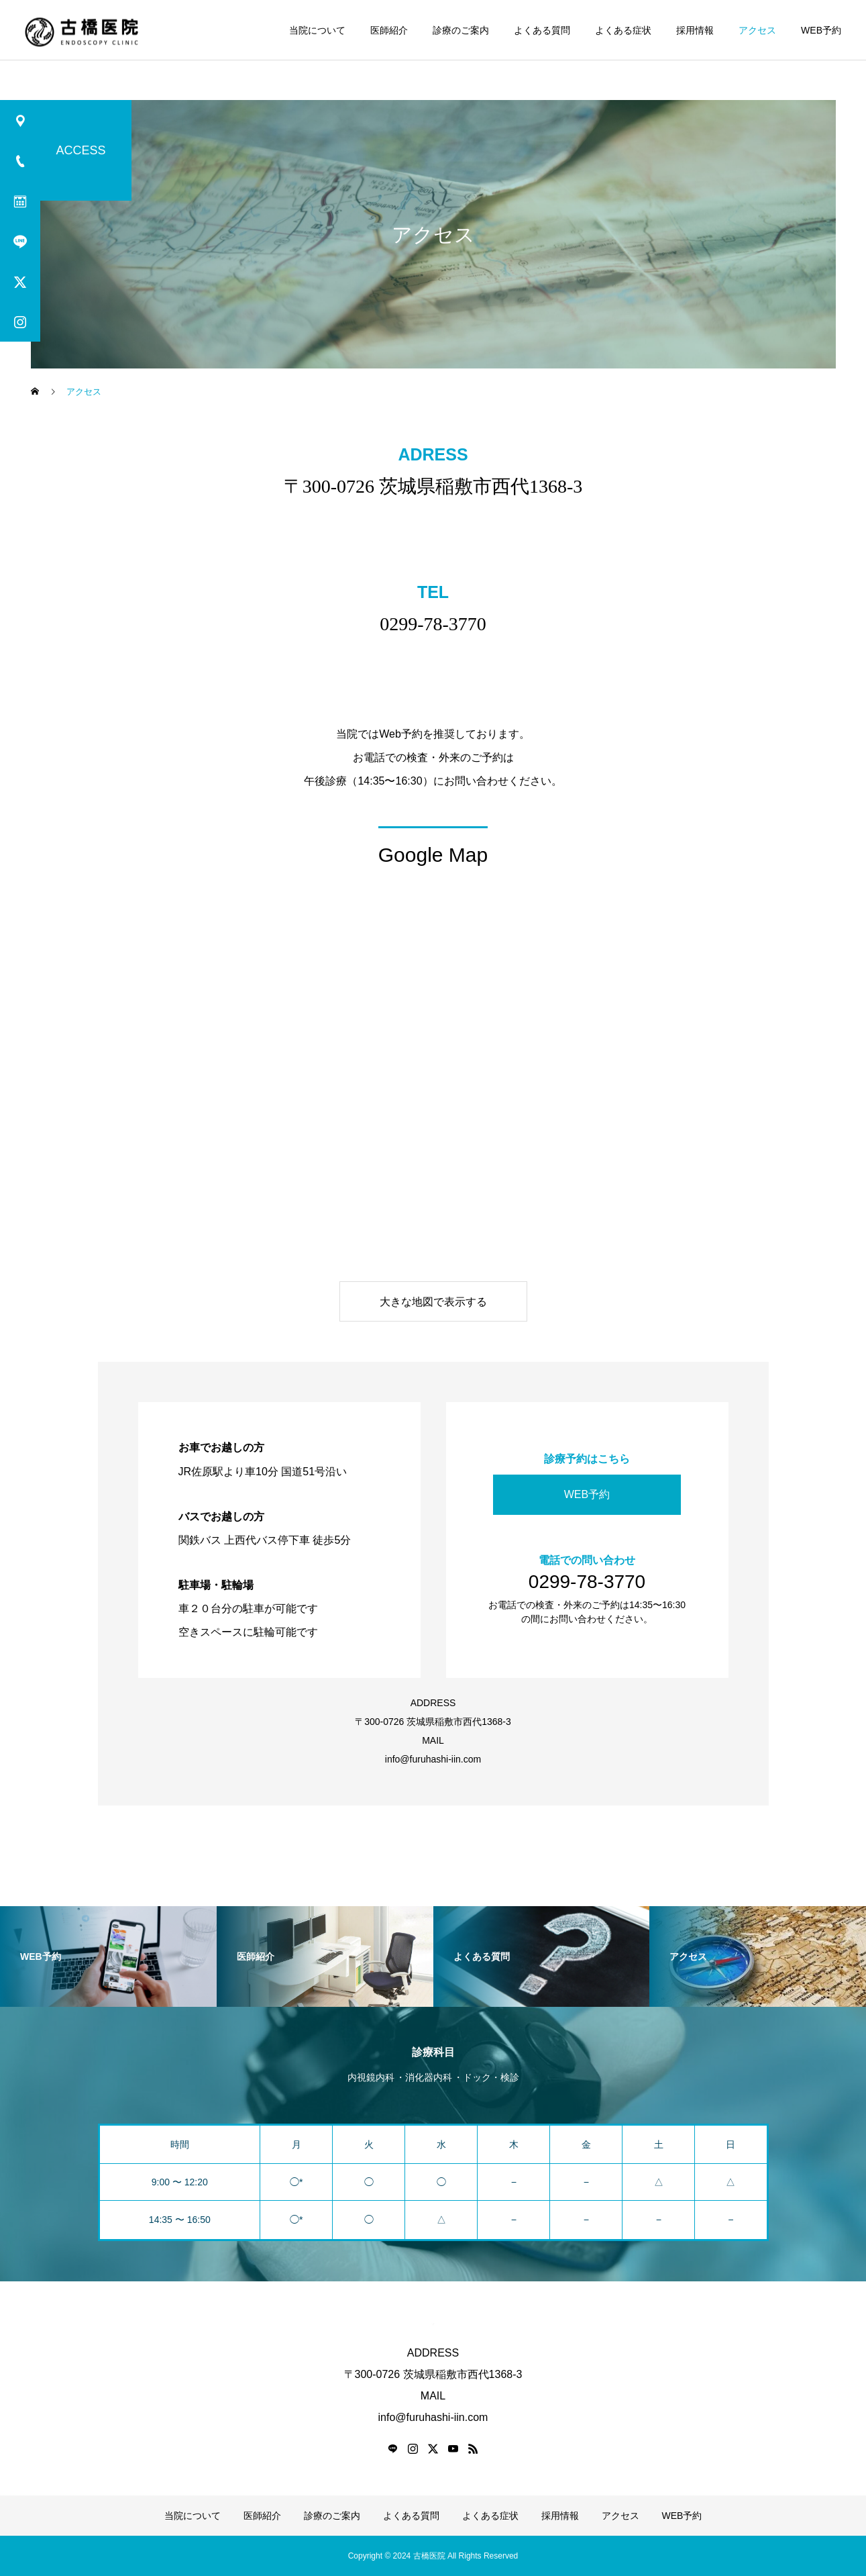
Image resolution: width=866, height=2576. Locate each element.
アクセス (757, 30)
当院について (317, 30)
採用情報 (695, 30)
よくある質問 (542, 30)
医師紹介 (389, 30)
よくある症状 (623, 30)
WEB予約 (821, 30)
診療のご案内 (461, 30)
